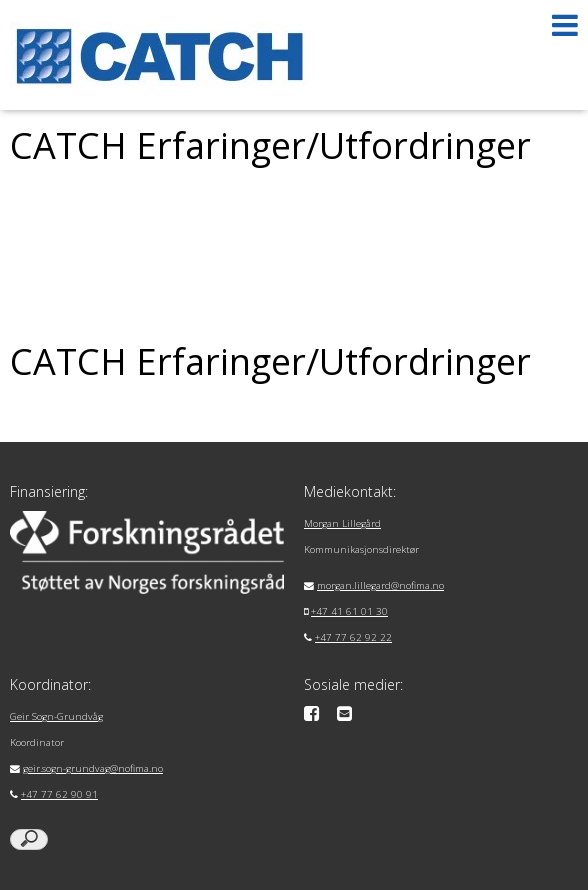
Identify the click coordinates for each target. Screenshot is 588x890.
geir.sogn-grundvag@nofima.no (93, 768)
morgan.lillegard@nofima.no (380, 585)
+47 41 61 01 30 (349, 611)
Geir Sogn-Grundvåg (56, 716)
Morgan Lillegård (342, 523)
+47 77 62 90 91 (59, 794)
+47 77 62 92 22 (353, 637)
